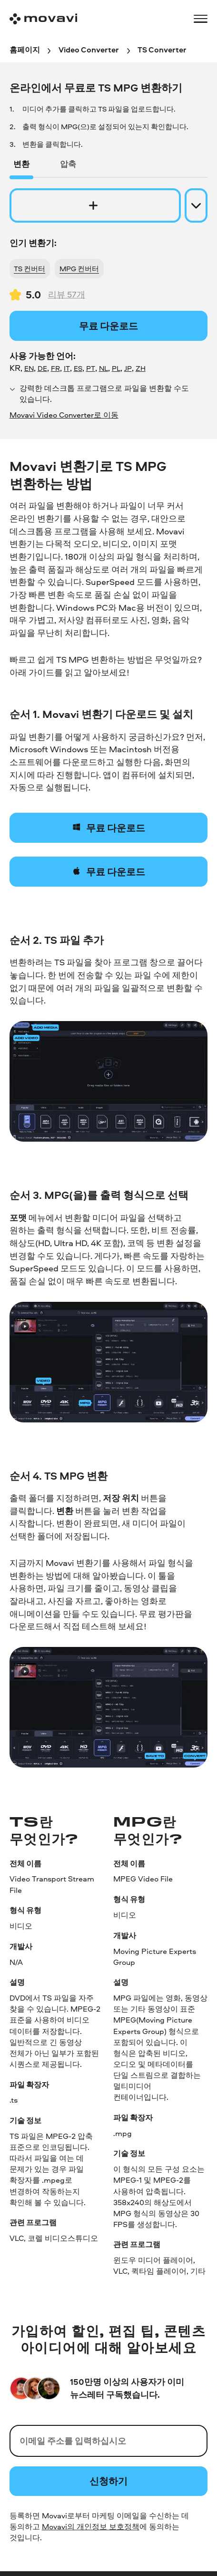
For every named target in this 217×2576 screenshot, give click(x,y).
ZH (141, 368)
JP (128, 368)
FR (55, 368)
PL (116, 368)
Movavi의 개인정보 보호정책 (90, 2526)
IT (67, 368)
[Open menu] (200, 19)
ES (78, 368)
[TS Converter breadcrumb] (162, 50)
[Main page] (43, 18)
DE (42, 368)
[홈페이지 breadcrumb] (25, 50)
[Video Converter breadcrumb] (89, 50)
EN (29, 368)
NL (103, 368)
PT (90, 368)
